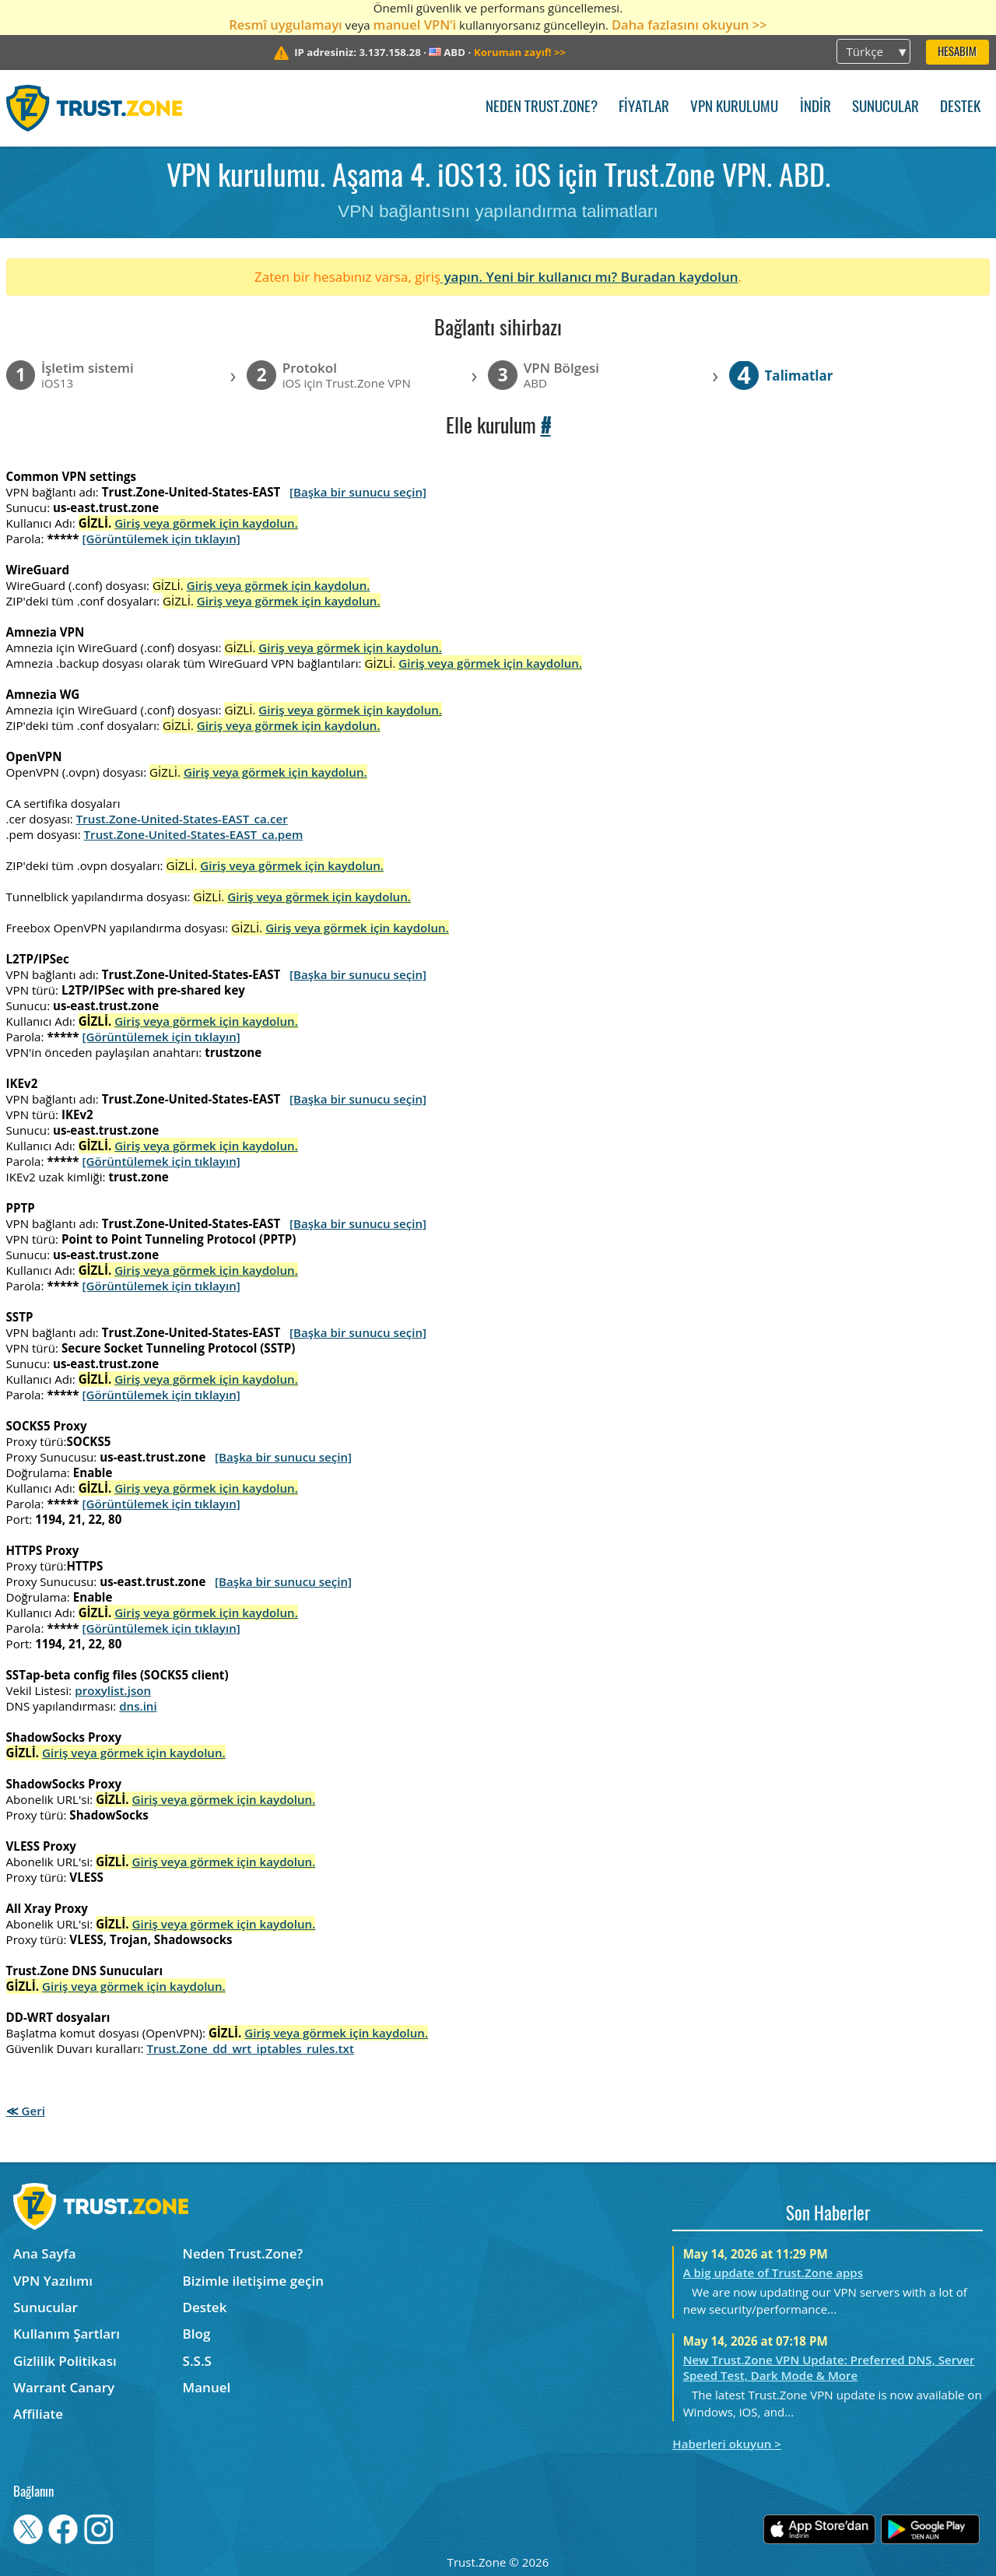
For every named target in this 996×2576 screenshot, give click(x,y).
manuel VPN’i (415, 24)
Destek (960, 107)
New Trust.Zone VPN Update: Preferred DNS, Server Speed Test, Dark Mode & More (829, 2367)
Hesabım (957, 52)
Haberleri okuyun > (726, 2443)
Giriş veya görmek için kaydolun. (206, 523)
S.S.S (197, 2361)
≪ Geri (25, 2110)
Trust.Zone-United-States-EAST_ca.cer (182, 818)
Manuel (207, 2387)
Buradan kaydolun (679, 277)
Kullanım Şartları (66, 2334)
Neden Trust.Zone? (542, 107)
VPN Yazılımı (53, 2281)
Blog (197, 2334)
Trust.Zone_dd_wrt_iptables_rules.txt (250, 2048)
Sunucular (885, 107)
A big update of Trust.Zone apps (773, 2272)
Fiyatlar (644, 107)
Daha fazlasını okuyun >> (689, 24)
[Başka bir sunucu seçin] (357, 492)
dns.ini (138, 1706)
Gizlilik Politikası (65, 2361)
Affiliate (38, 2414)
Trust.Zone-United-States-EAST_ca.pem (193, 834)
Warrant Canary (63, 2387)
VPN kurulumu (734, 107)
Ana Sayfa (44, 2253)
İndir (815, 107)
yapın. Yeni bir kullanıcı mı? (530, 277)
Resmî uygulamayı (285, 24)
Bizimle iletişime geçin (253, 2281)
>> (520, 52)
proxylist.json (113, 1690)
